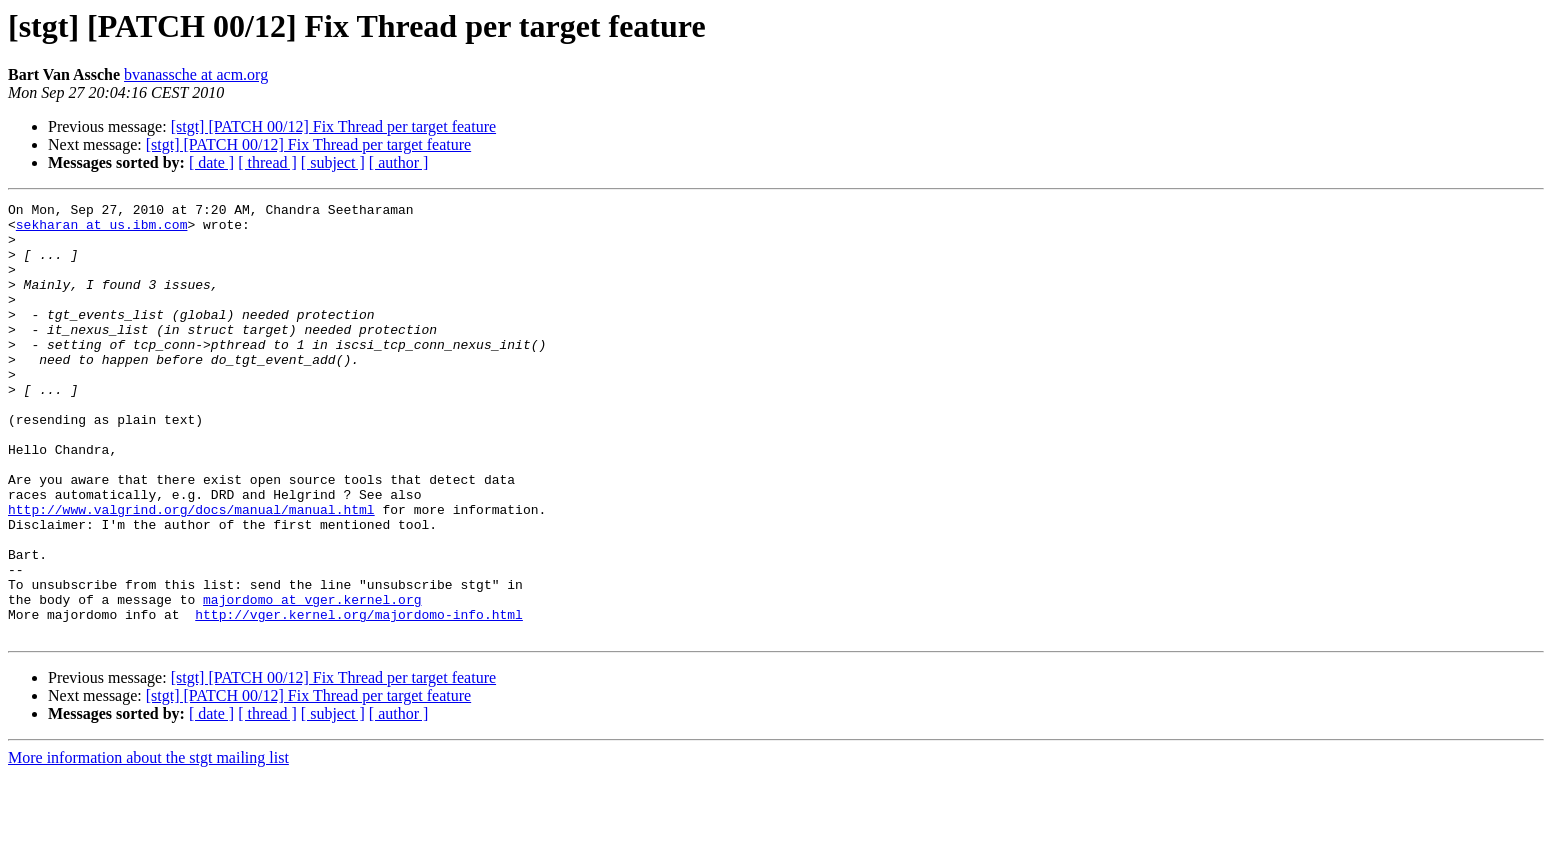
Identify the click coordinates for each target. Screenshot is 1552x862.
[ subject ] (333, 162)
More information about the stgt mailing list (148, 844)
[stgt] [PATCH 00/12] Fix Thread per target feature (333, 126)
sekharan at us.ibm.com (102, 230)
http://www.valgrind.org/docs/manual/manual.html (191, 572)
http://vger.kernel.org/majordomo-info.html (359, 698)
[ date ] (211, 162)
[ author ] (399, 162)
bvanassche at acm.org (196, 74)
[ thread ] (267, 162)
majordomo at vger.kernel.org (312, 680)
